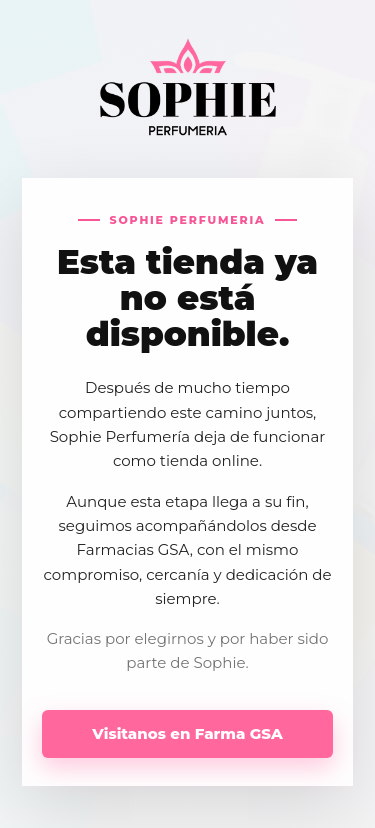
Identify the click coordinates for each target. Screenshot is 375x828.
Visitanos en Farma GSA (187, 733)
